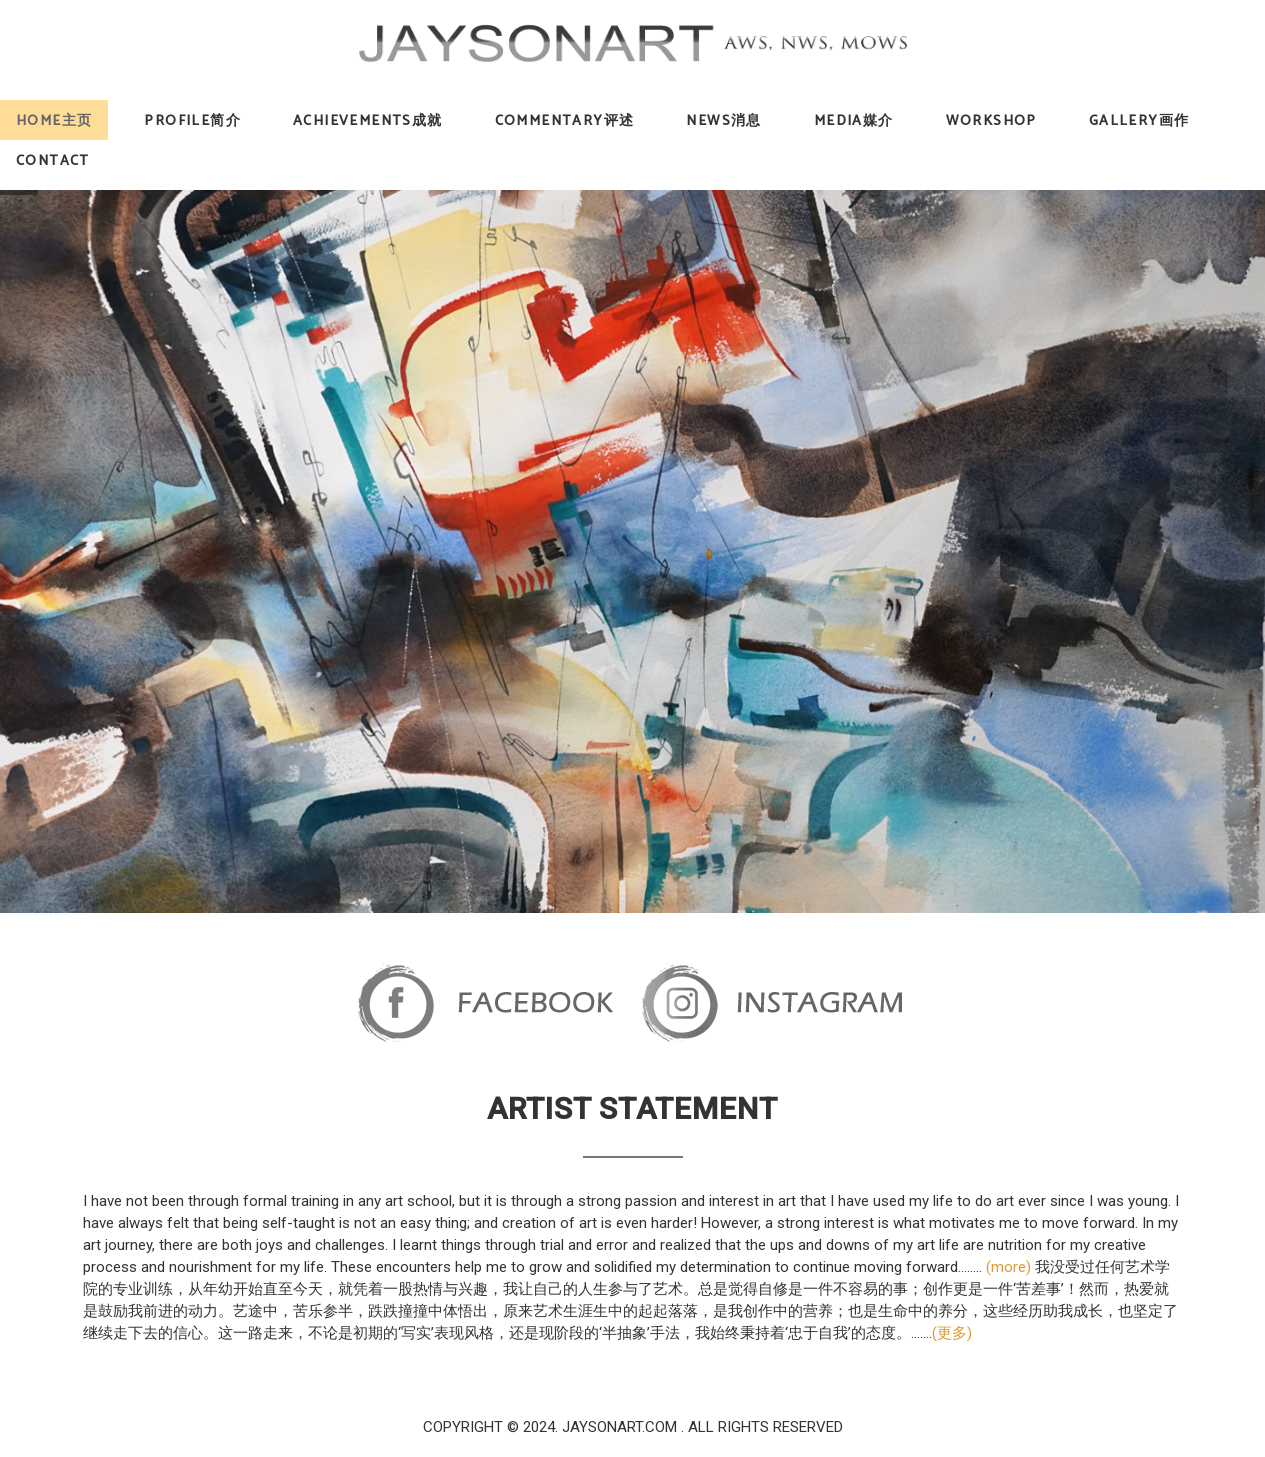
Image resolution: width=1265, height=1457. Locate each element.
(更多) (952, 1333)
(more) (1008, 1267)
